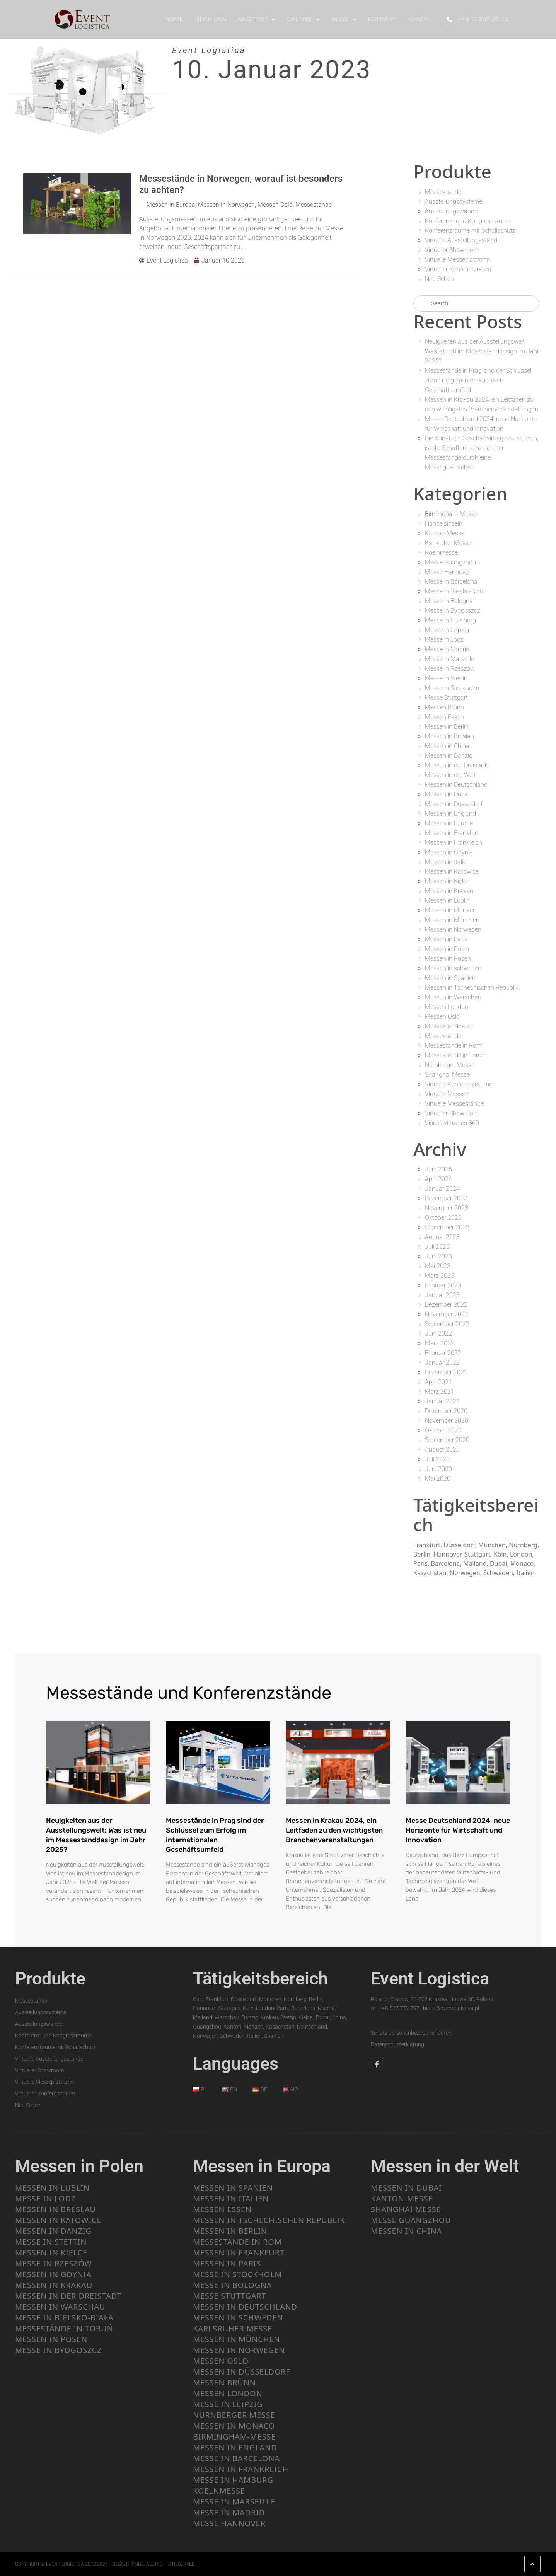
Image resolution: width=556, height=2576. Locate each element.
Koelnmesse (441, 552)
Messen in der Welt (450, 775)
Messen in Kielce (447, 881)
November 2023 (446, 1208)
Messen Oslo (275, 205)
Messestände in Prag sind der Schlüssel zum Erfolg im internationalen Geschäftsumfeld (478, 380)
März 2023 (439, 1275)
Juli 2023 (437, 1246)
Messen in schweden (453, 968)
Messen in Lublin (447, 900)
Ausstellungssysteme (453, 201)
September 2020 (447, 1440)
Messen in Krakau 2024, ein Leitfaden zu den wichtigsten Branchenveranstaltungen (334, 1830)
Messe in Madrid (447, 649)
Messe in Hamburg (450, 620)
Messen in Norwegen (226, 205)
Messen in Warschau (453, 997)
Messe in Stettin (446, 678)
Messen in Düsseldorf (454, 804)
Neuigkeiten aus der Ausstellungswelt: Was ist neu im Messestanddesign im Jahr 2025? (482, 351)
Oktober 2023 (443, 1217)
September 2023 (447, 1227)
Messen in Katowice (452, 871)
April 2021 (438, 1382)
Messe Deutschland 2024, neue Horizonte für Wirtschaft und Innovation (458, 1830)
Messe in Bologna (449, 601)
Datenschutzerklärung (397, 2044)
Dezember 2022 (446, 1304)
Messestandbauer (449, 1026)
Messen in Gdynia (449, 852)
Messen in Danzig (448, 755)
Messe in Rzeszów (450, 668)
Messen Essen (444, 717)
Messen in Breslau (449, 736)
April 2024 (438, 1179)
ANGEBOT (256, 20)
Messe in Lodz (444, 639)
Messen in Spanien (450, 978)
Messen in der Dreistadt (456, 765)
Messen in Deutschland (456, 784)
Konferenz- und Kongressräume (468, 221)
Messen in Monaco (450, 910)
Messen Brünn (444, 707)
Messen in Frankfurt (452, 833)
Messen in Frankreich (453, 842)
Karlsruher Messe (448, 543)
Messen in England (450, 813)
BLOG (343, 20)
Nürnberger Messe (449, 1065)
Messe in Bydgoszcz (452, 610)
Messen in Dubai (447, 794)
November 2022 (446, 1314)
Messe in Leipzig (447, 630)
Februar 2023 (443, 1285)
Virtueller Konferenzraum (458, 269)
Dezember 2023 (446, 1198)
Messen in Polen (447, 949)
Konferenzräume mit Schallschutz (470, 230)
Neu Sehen (439, 279)
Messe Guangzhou (450, 562)
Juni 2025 (438, 1169)
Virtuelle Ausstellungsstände (462, 240)
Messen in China (447, 746)
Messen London (446, 1007)
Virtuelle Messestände (454, 1103)
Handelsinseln (443, 523)
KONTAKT (382, 19)
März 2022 (439, 1343)
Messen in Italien (447, 862)
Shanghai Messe (447, 1074)
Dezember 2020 (446, 1411)
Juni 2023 (438, 1256)
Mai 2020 (437, 1478)
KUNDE (418, 19)
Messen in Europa (171, 205)
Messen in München (452, 920)
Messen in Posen (448, 958)
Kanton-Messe (444, 533)
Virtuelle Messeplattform (457, 259)
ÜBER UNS (210, 19)
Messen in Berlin (447, 726)
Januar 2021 (442, 1401)
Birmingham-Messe (451, 514)
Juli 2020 (437, 1459)
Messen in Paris (446, 939)
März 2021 (439, 1391)
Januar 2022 (442, 1362)
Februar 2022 (443, 1353)
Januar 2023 (442, 1295)
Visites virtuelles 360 (452, 1123)
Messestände (313, 205)
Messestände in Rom (453, 1045)
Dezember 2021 (446, 1372)
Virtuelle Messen (447, 1094)
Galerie (303, 20)
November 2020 (446, 1420)
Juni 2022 (438, 1333)
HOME (173, 19)
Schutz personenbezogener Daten (411, 2033)
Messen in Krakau (449, 891)
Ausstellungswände (451, 211)
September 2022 (447, 1324)
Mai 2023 (437, 1266)
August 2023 (442, 1237)
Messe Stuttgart (446, 697)
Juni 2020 (438, 1469)
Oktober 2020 (443, 1430)
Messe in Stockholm (452, 688)
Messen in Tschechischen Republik (471, 987)
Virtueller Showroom (452, 250)
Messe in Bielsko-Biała (455, 591)
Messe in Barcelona (451, 581)
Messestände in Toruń (455, 1055)
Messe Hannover (448, 572)
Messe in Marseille (449, 659)
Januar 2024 (442, 1188)
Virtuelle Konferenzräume (458, 1084)
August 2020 (442, 1449)
